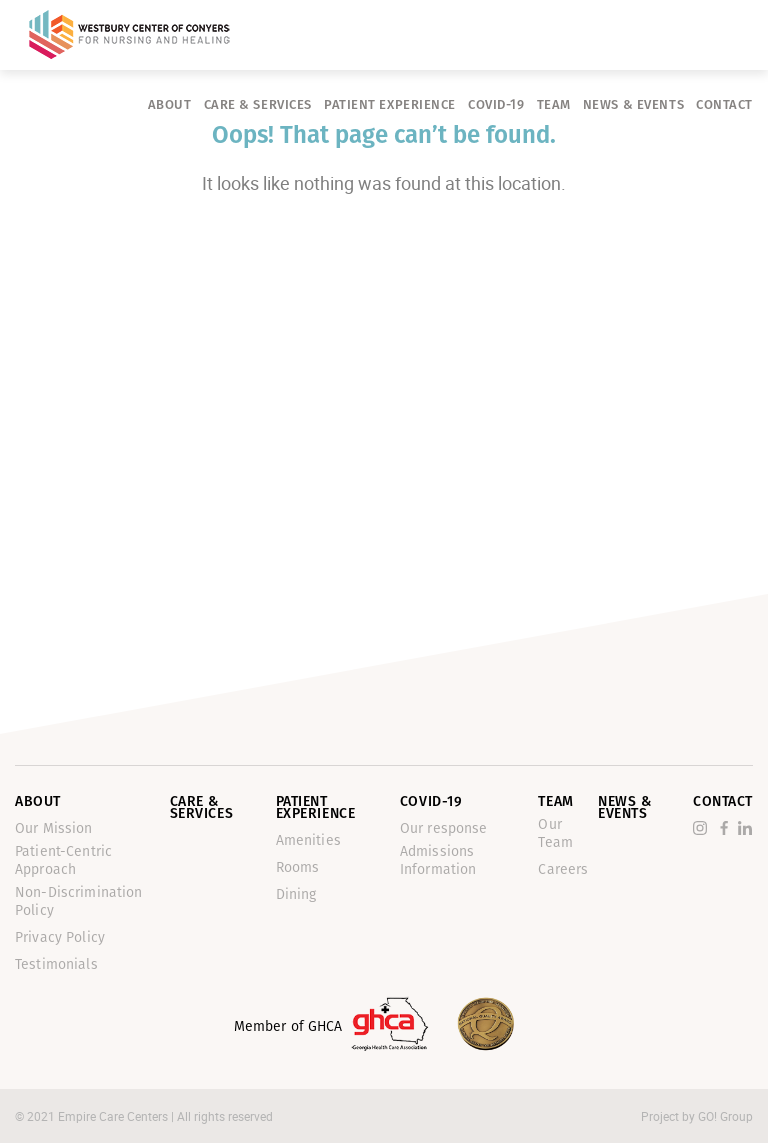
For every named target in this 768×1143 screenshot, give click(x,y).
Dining (296, 894)
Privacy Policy (60, 937)
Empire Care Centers (114, 1116)
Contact (724, 104)
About (170, 104)
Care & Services (258, 104)
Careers (563, 869)
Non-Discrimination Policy (79, 901)
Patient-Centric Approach (63, 860)
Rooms (298, 867)
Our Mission (54, 828)
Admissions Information (438, 860)
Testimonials (56, 964)
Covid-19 (496, 104)
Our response (444, 828)
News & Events (633, 104)
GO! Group (725, 1116)
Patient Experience (390, 104)
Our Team (555, 833)
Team (554, 104)
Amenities (308, 840)
